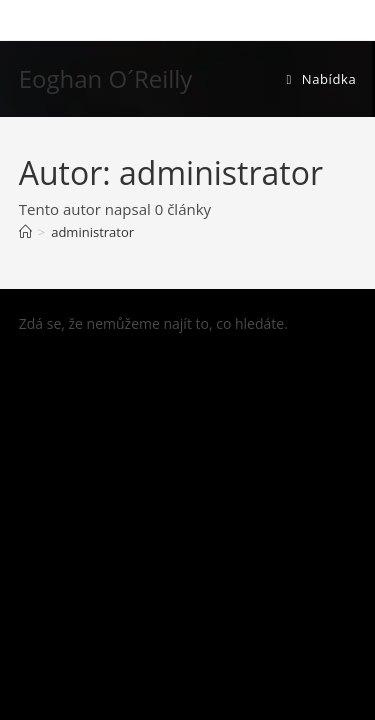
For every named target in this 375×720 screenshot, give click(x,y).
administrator (92, 232)
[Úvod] (25, 232)
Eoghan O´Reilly (106, 78)
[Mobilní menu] (321, 79)
